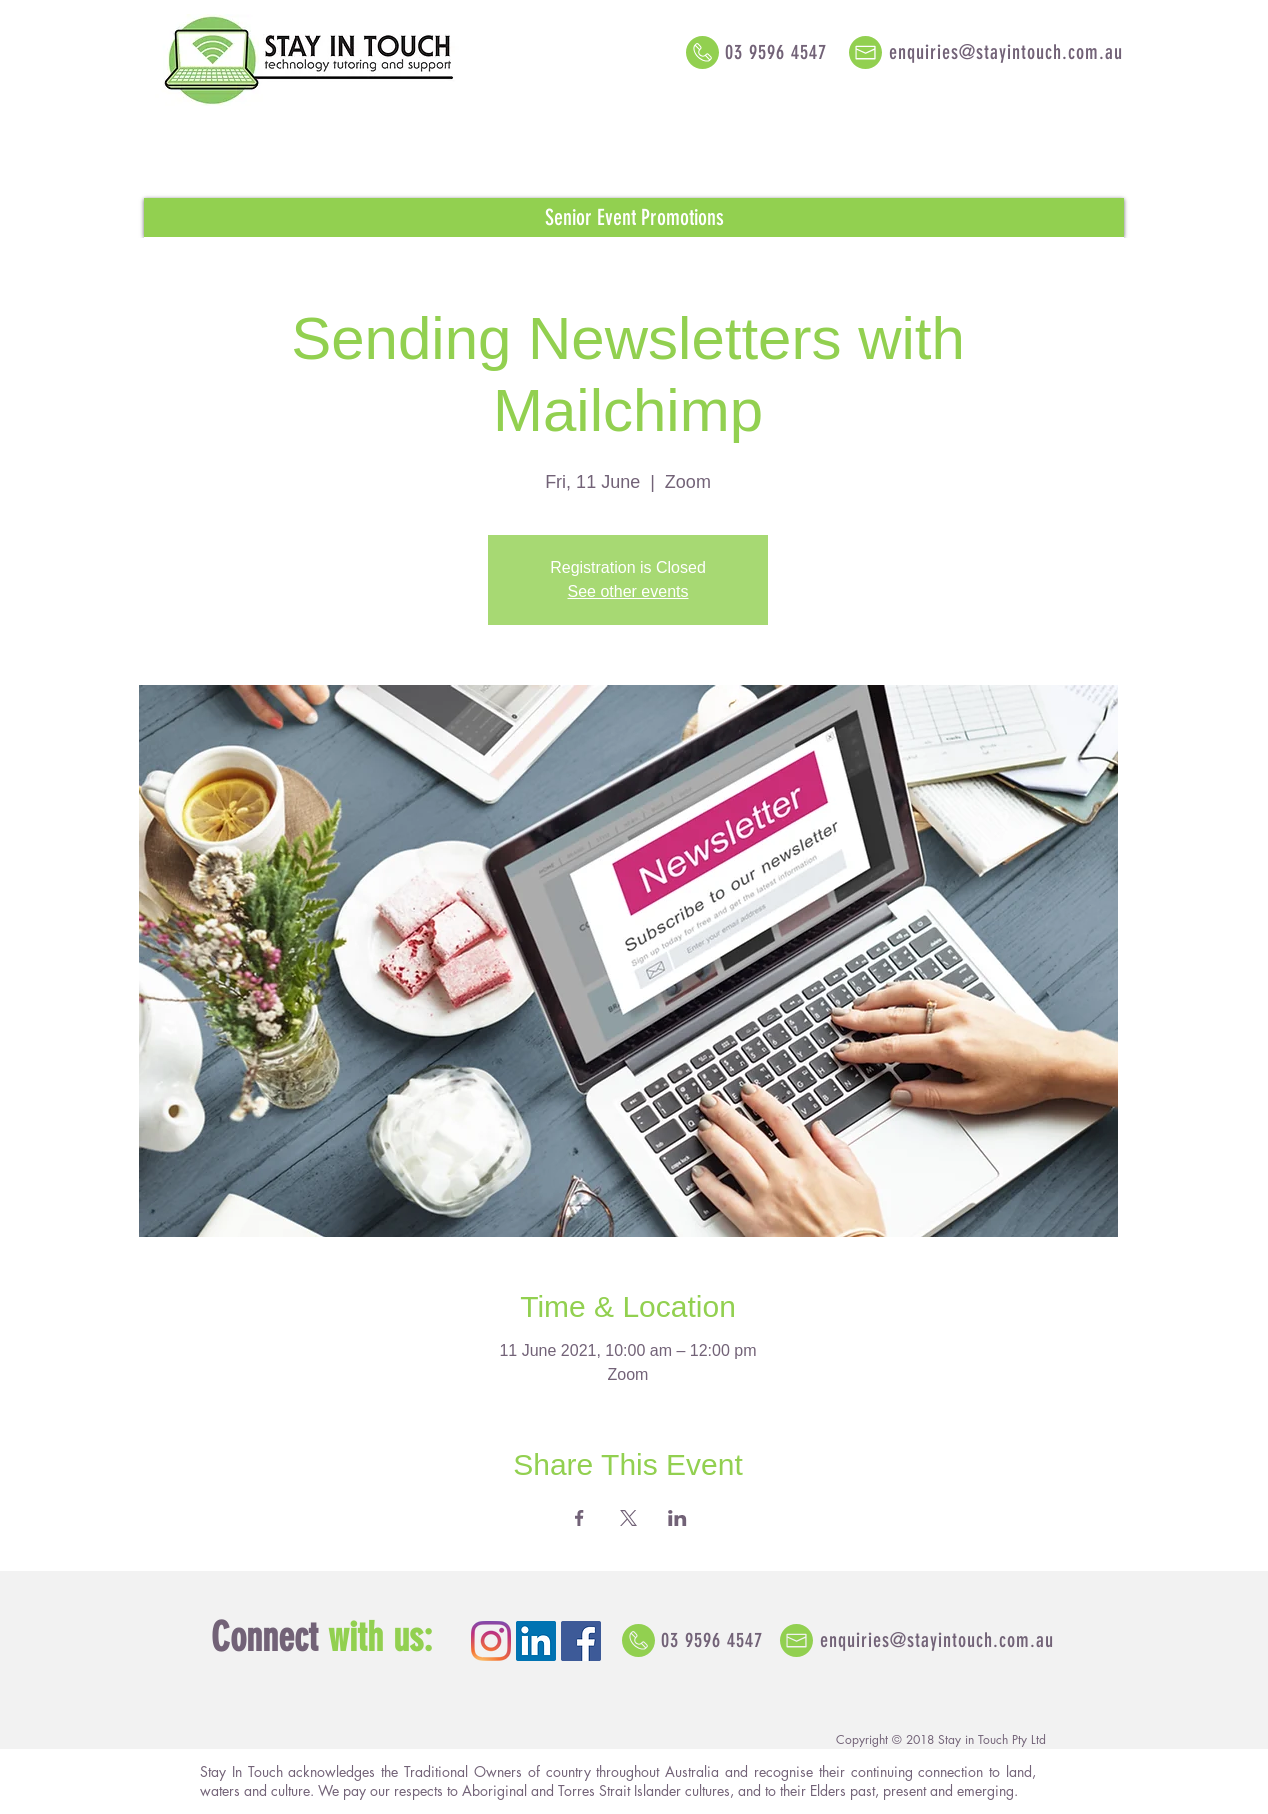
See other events (628, 591)
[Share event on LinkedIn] (677, 1518)
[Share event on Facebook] (579, 1518)
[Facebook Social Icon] (581, 1641)
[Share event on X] (628, 1518)
